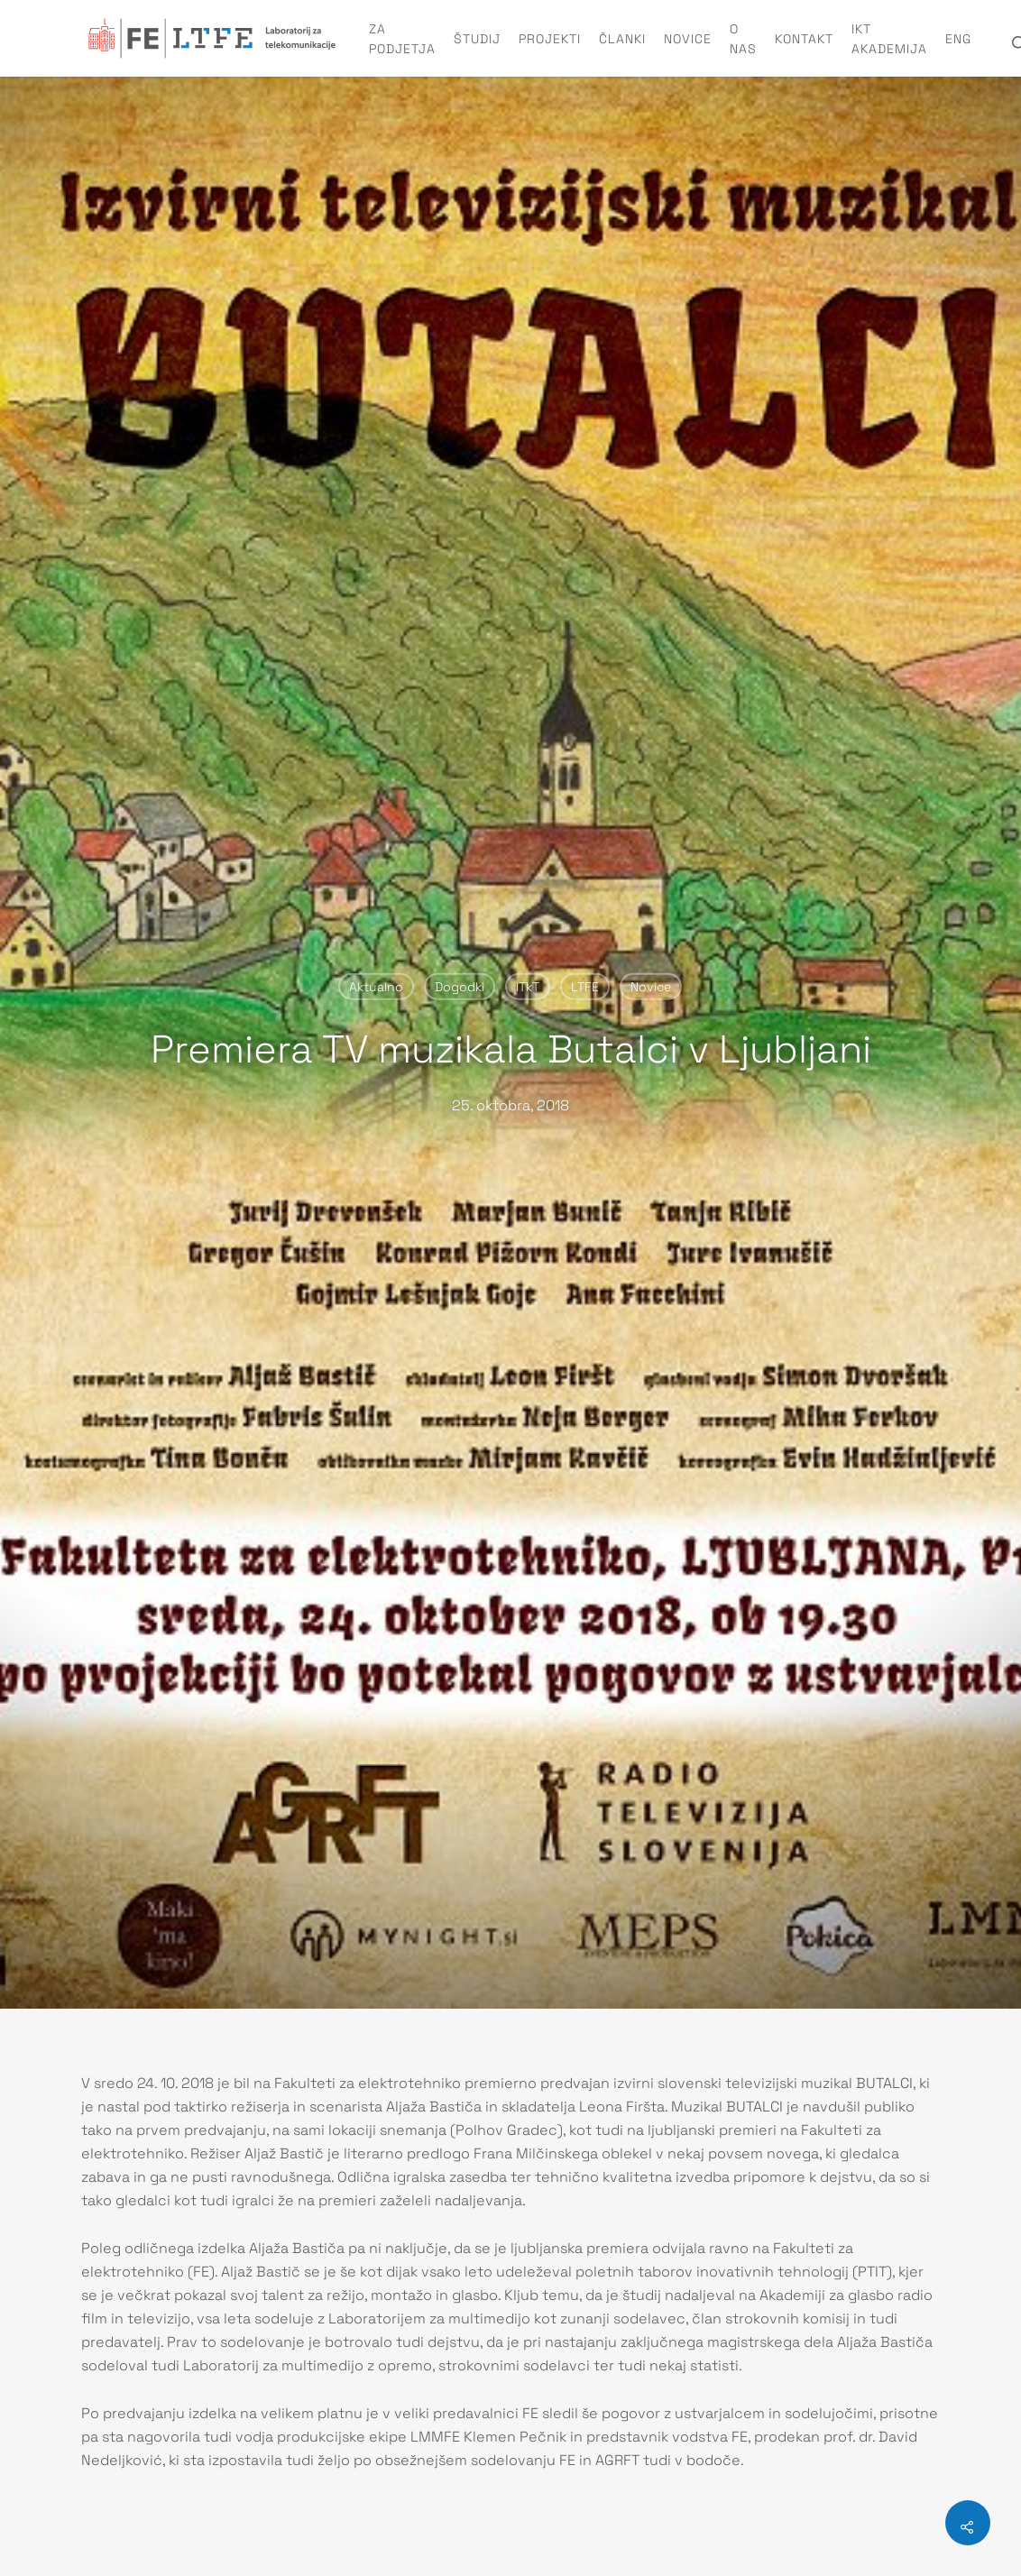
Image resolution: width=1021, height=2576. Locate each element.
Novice (688, 39)
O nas (743, 39)
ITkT (527, 987)
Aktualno (376, 987)
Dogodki (459, 987)
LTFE (585, 987)
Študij (477, 39)
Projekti (550, 39)
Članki (622, 39)
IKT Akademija (889, 39)
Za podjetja (402, 39)
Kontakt (804, 39)
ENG (958, 39)
